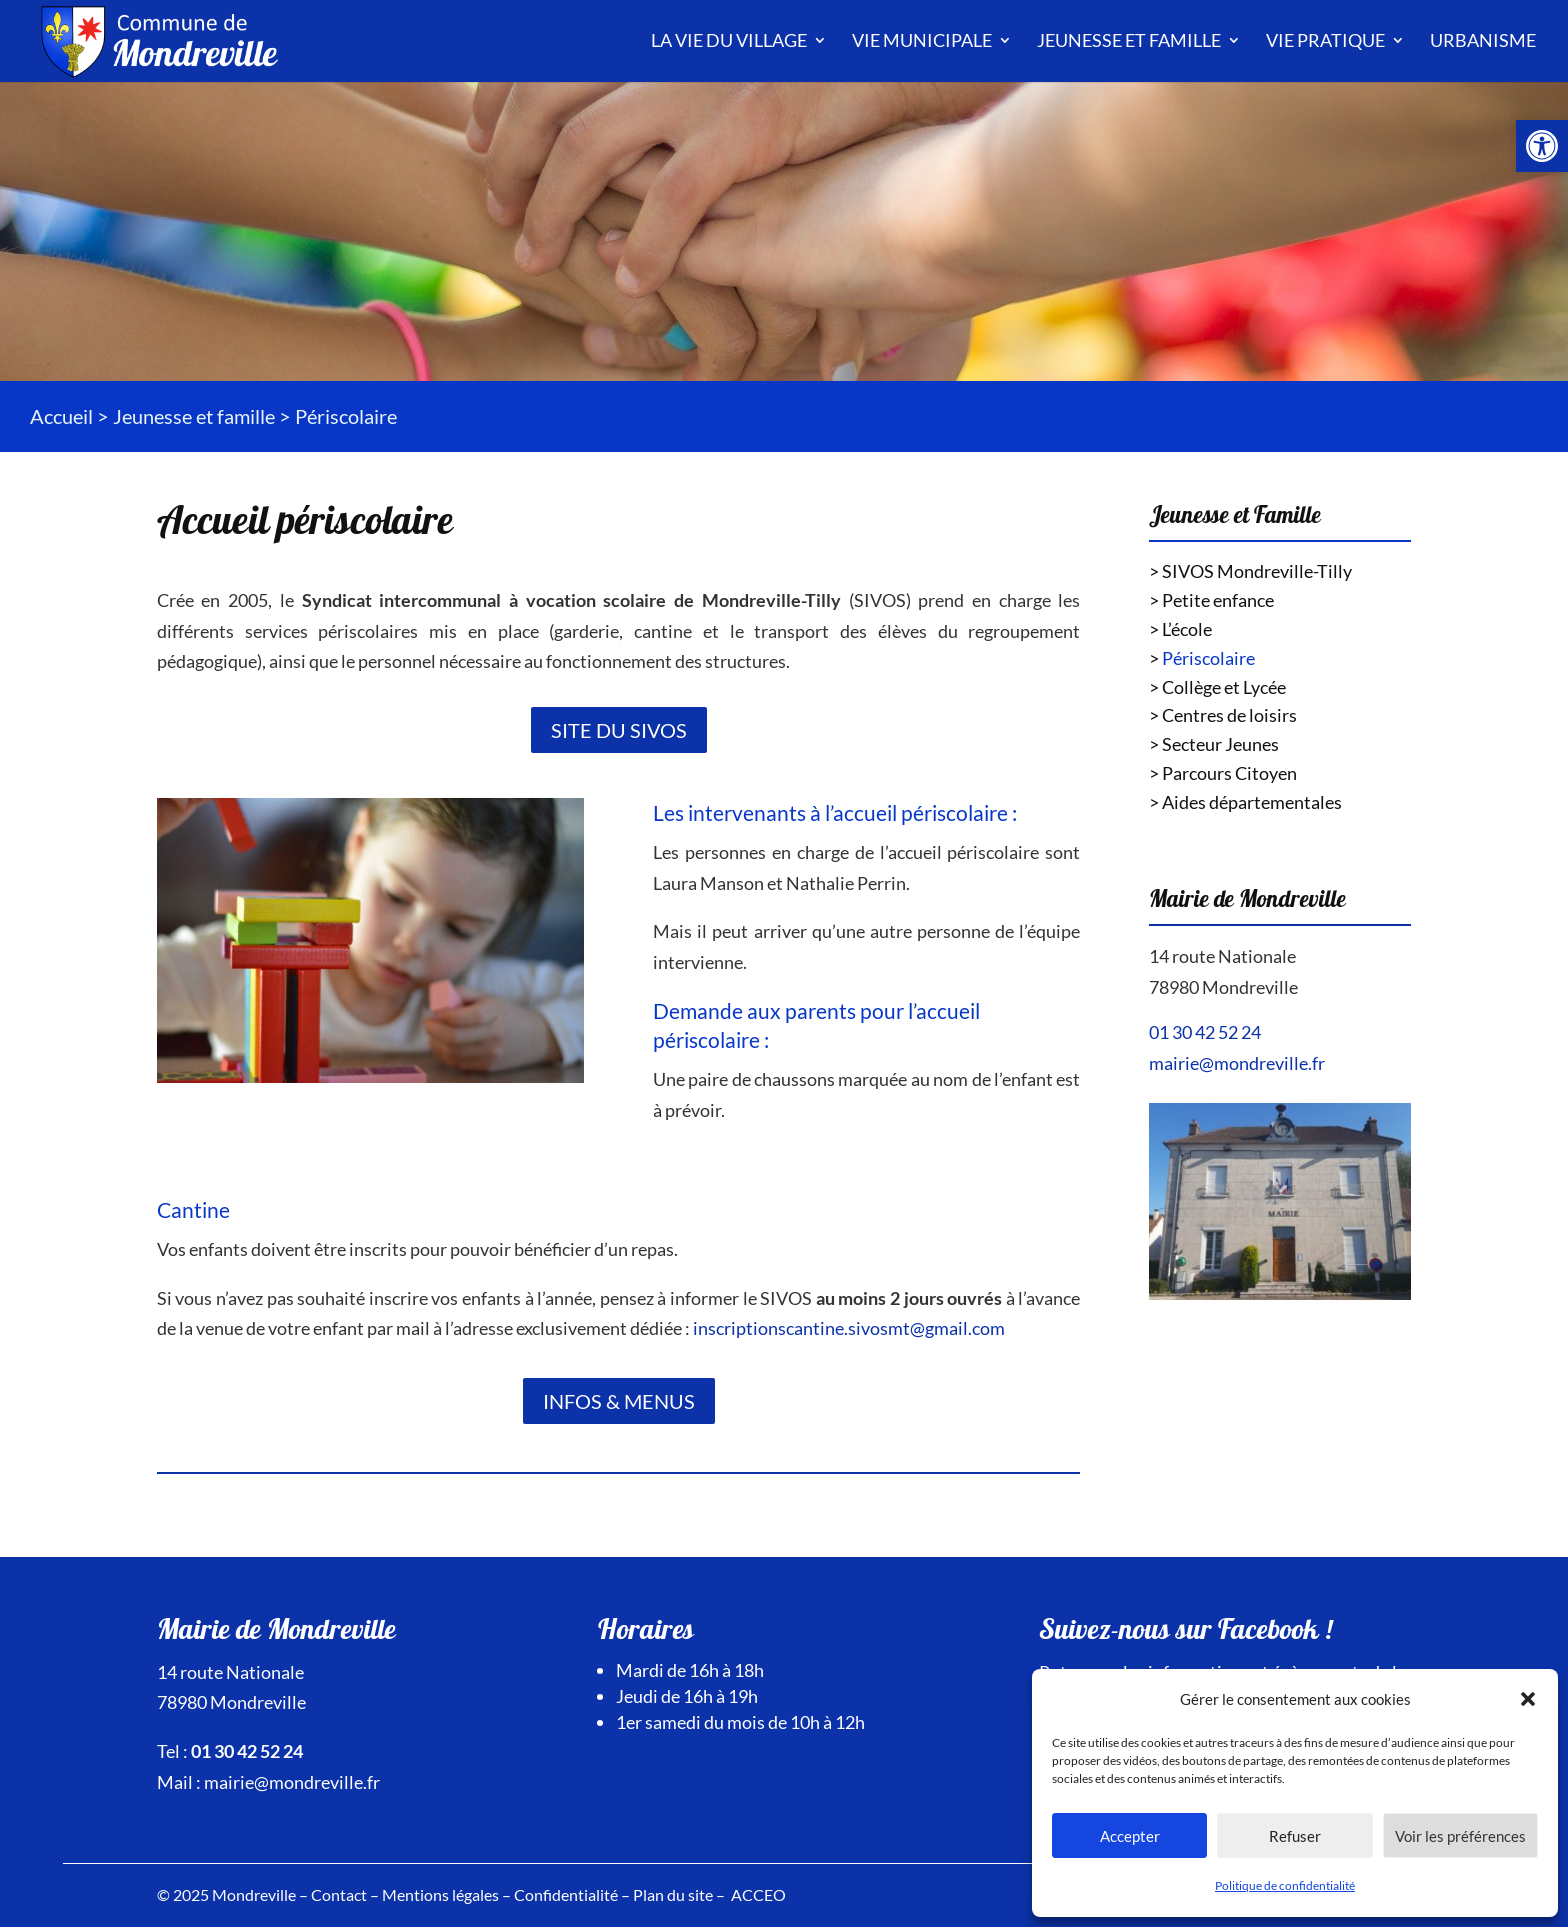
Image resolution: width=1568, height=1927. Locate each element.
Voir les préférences (1460, 1836)
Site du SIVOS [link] (619, 730)
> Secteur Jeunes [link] (1214, 744)
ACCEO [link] (758, 1894)
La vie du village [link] (729, 40)
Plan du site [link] (673, 1894)
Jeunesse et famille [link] (1129, 40)
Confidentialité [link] (566, 1894)
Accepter (1130, 1836)
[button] (1528, 1699)
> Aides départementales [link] (1245, 802)
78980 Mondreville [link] (1223, 987)
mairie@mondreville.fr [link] (1237, 1063)
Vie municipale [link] (922, 40)
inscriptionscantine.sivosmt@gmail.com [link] (849, 1328)
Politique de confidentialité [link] (1285, 1885)
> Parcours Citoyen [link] (1223, 773)
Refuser (1295, 1836)
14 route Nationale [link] (1222, 956)
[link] (1542, 146)
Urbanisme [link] (1483, 40)
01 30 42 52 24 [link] (1205, 1032)
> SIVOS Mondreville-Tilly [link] (1250, 571)
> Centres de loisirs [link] (1223, 715)
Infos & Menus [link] (619, 1401)
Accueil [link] (61, 416)
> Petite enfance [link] (1211, 600)
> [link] (1202, 658)
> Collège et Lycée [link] (1217, 687)
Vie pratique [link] (1325, 40)
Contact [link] (339, 1894)
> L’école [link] (1180, 629)
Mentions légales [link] (440, 1894)
